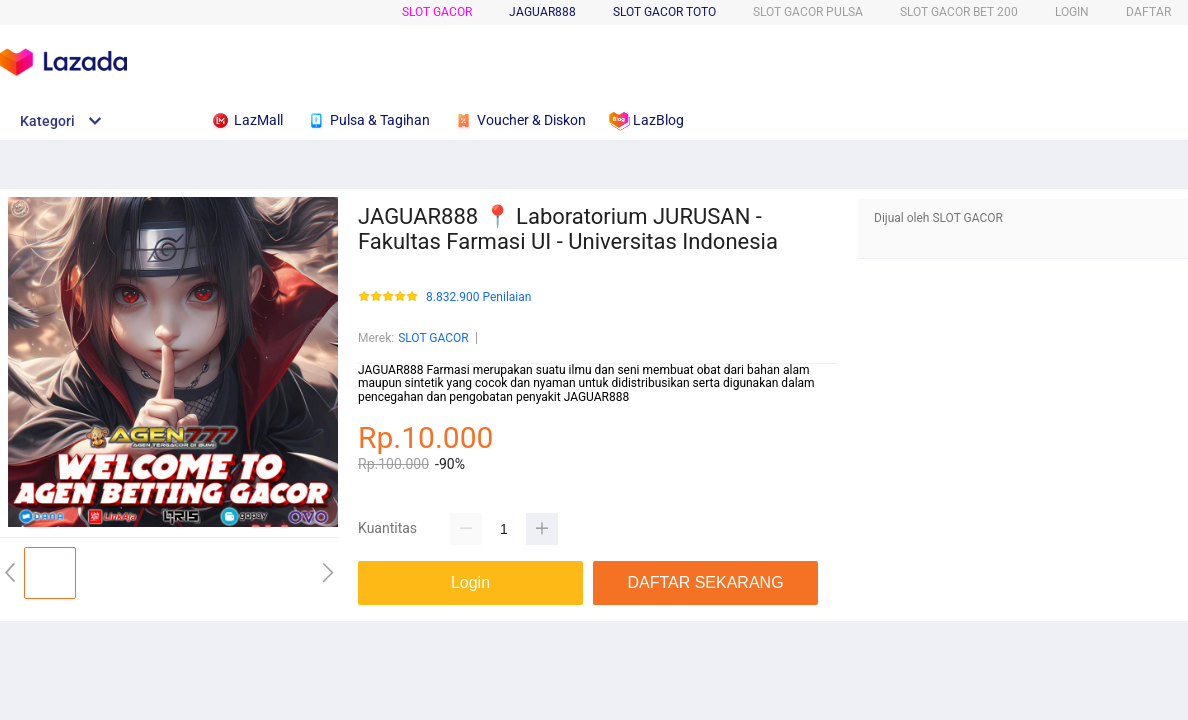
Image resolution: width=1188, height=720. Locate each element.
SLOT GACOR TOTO (664, 12)
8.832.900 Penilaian (478, 297)
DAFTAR (1148, 12)
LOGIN (1072, 12)
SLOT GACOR (437, 12)
